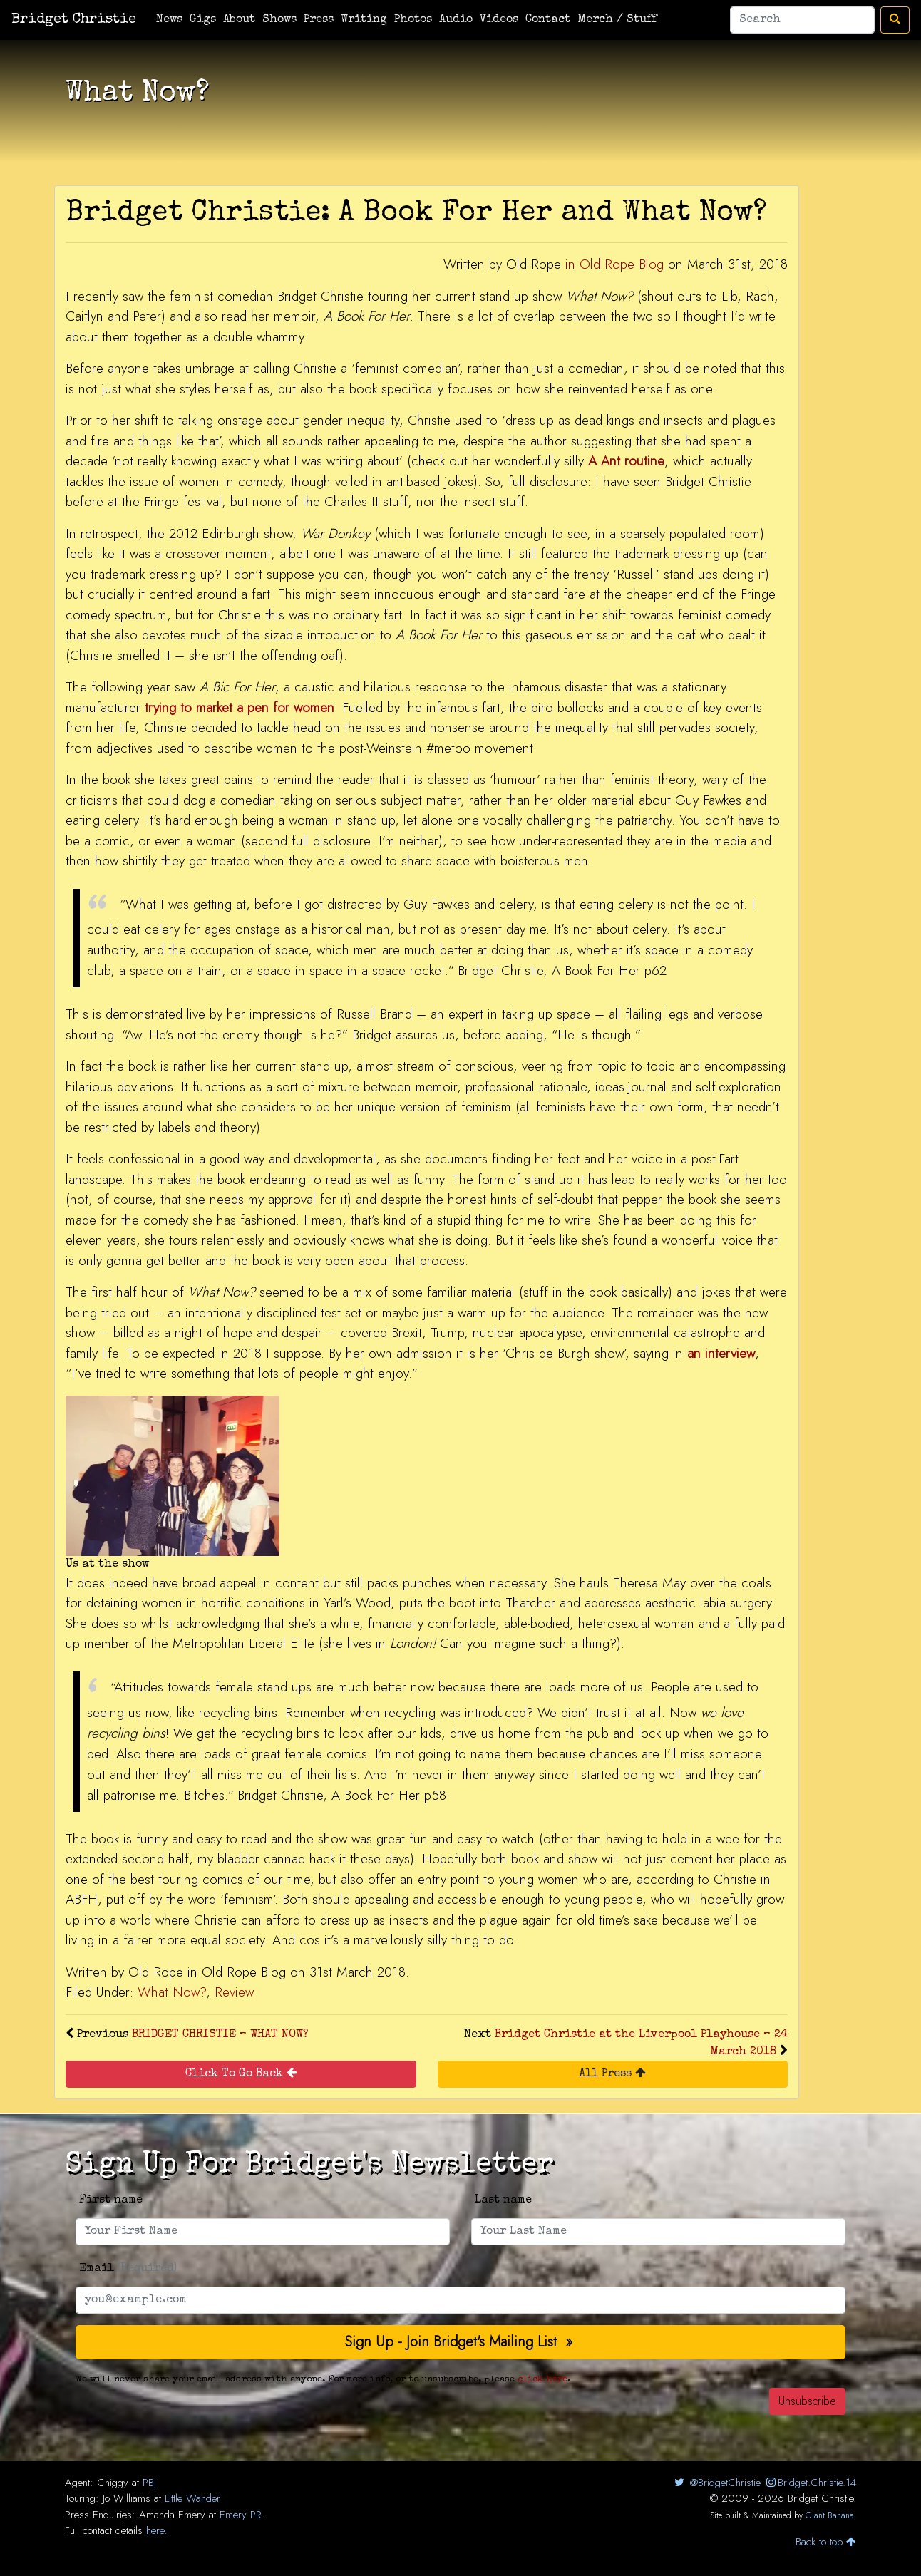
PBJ (149, 2482)
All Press (612, 2073)
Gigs (203, 20)
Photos (413, 20)
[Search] (802, 20)
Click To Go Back (241, 2073)
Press (319, 20)
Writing (364, 20)
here (155, 2530)
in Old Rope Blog (614, 264)
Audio (456, 20)
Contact (547, 20)
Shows (279, 20)
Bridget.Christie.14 (810, 2482)
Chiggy (112, 2482)
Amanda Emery (172, 2515)
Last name (503, 2200)
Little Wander (192, 2498)
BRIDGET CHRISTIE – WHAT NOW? (220, 2035)
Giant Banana (830, 2515)
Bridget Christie (73, 20)
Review (234, 1991)
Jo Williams (126, 2498)
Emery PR (241, 2515)
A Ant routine (626, 460)
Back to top (826, 2542)
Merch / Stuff (617, 20)
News (169, 20)
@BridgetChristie (716, 2482)
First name (111, 2200)
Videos (499, 20)
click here (542, 2379)
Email (128, 2268)
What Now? (172, 1991)
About (239, 20)
